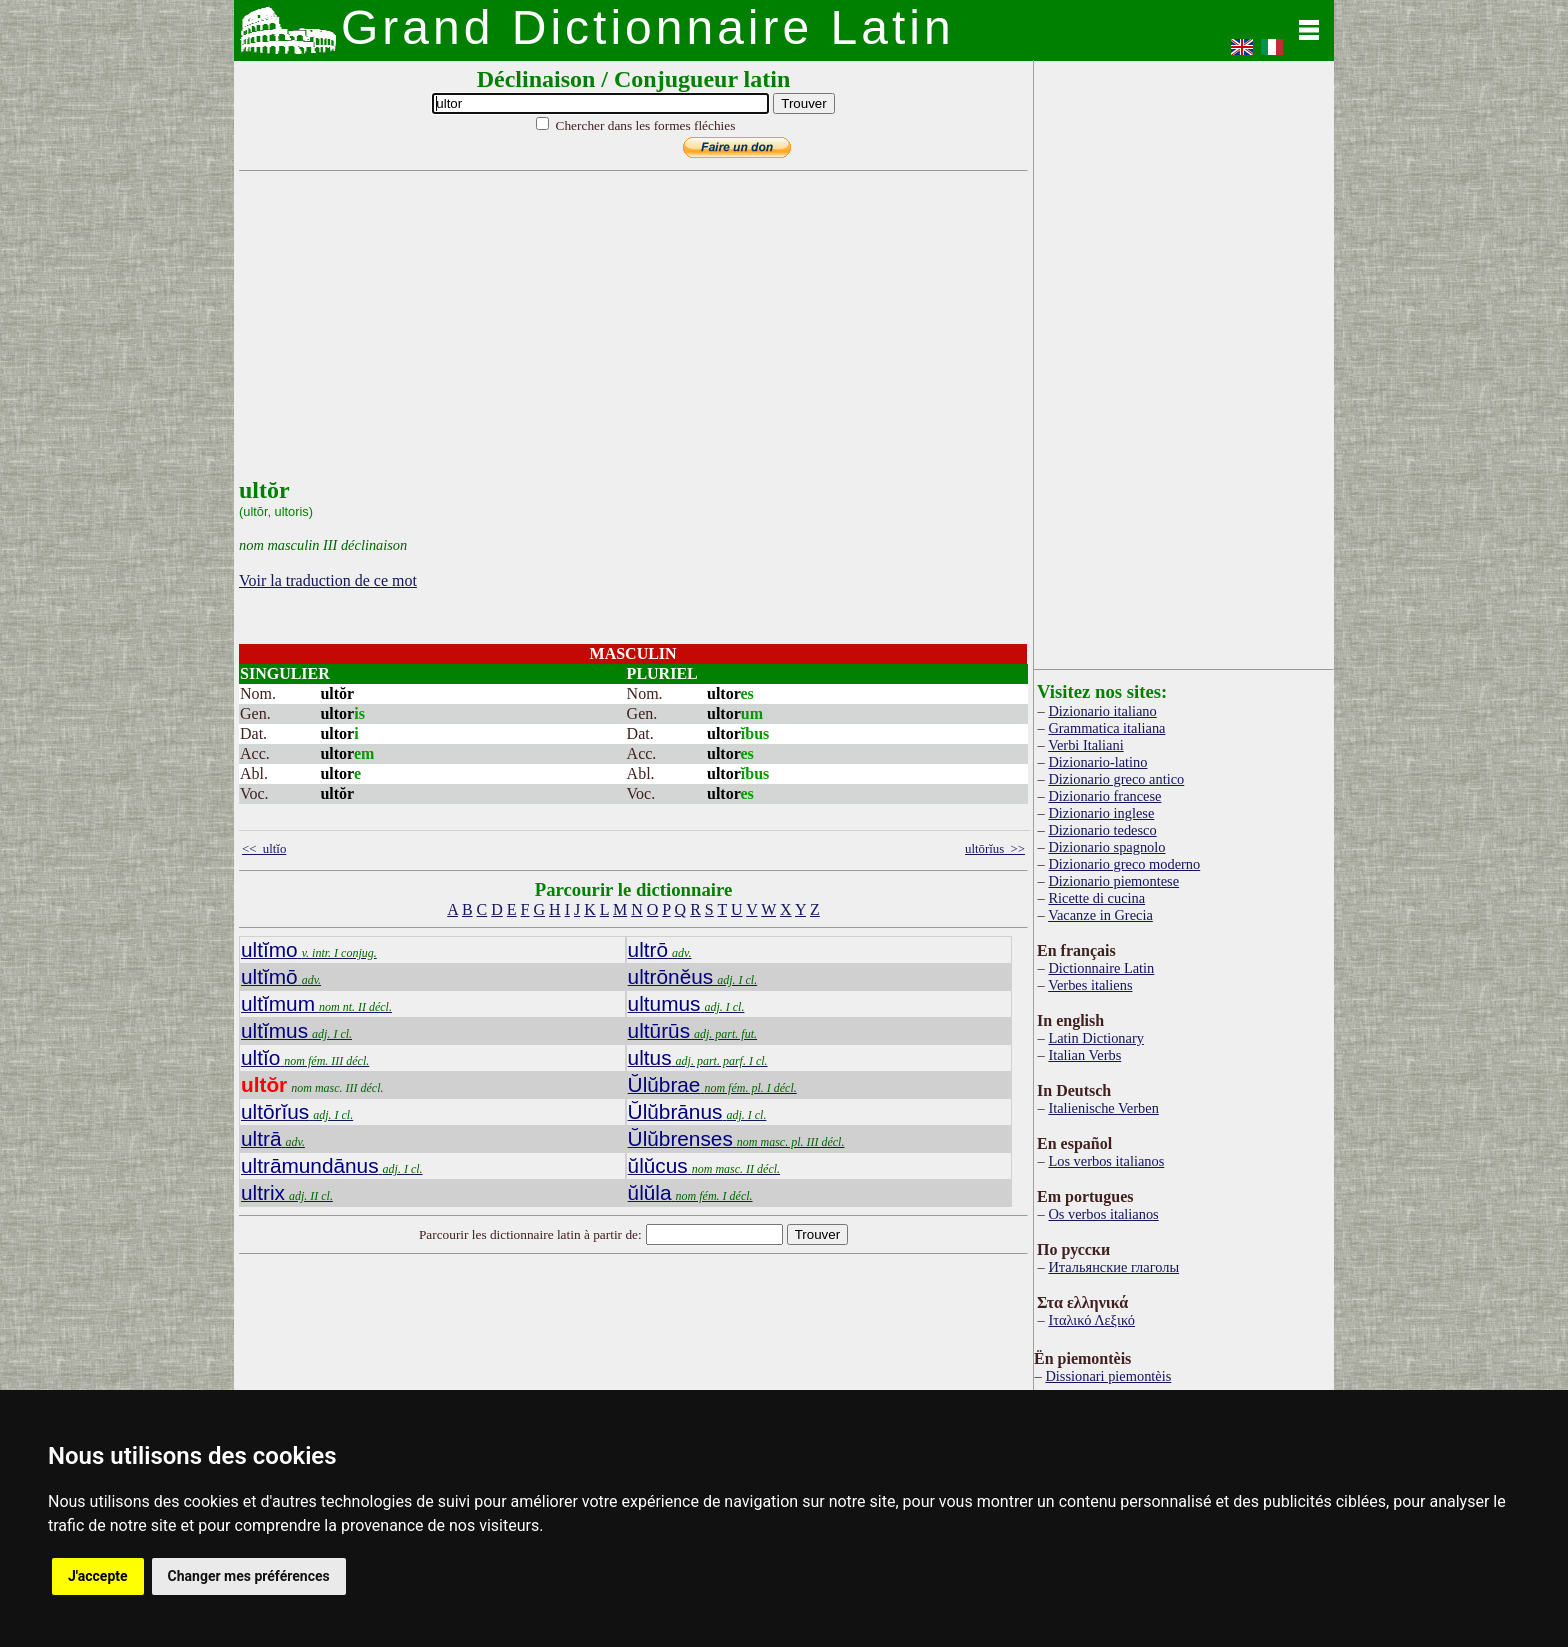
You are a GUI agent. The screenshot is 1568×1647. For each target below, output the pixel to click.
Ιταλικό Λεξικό (1091, 1320)
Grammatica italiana (1106, 728)
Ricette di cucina (1096, 898)
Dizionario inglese (1101, 813)
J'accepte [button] (98, 1576)
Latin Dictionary (1096, 1038)
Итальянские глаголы (1113, 1267)
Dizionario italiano (1102, 711)
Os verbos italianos (1103, 1214)
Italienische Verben (1103, 1108)
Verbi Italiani (1086, 745)
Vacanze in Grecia (1100, 915)
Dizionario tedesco (1102, 830)
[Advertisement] (629, 337)
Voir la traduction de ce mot (328, 580)
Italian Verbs (1084, 1055)
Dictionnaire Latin (1101, 968)
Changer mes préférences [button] (249, 1576)
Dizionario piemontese (1113, 881)
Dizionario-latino (1097, 762)
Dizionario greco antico (1116, 779)
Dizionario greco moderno (1124, 864)
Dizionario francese (1104, 796)
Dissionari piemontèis (1108, 1376)
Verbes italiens (1090, 985)
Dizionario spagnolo (1106, 847)
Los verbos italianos (1106, 1161)
